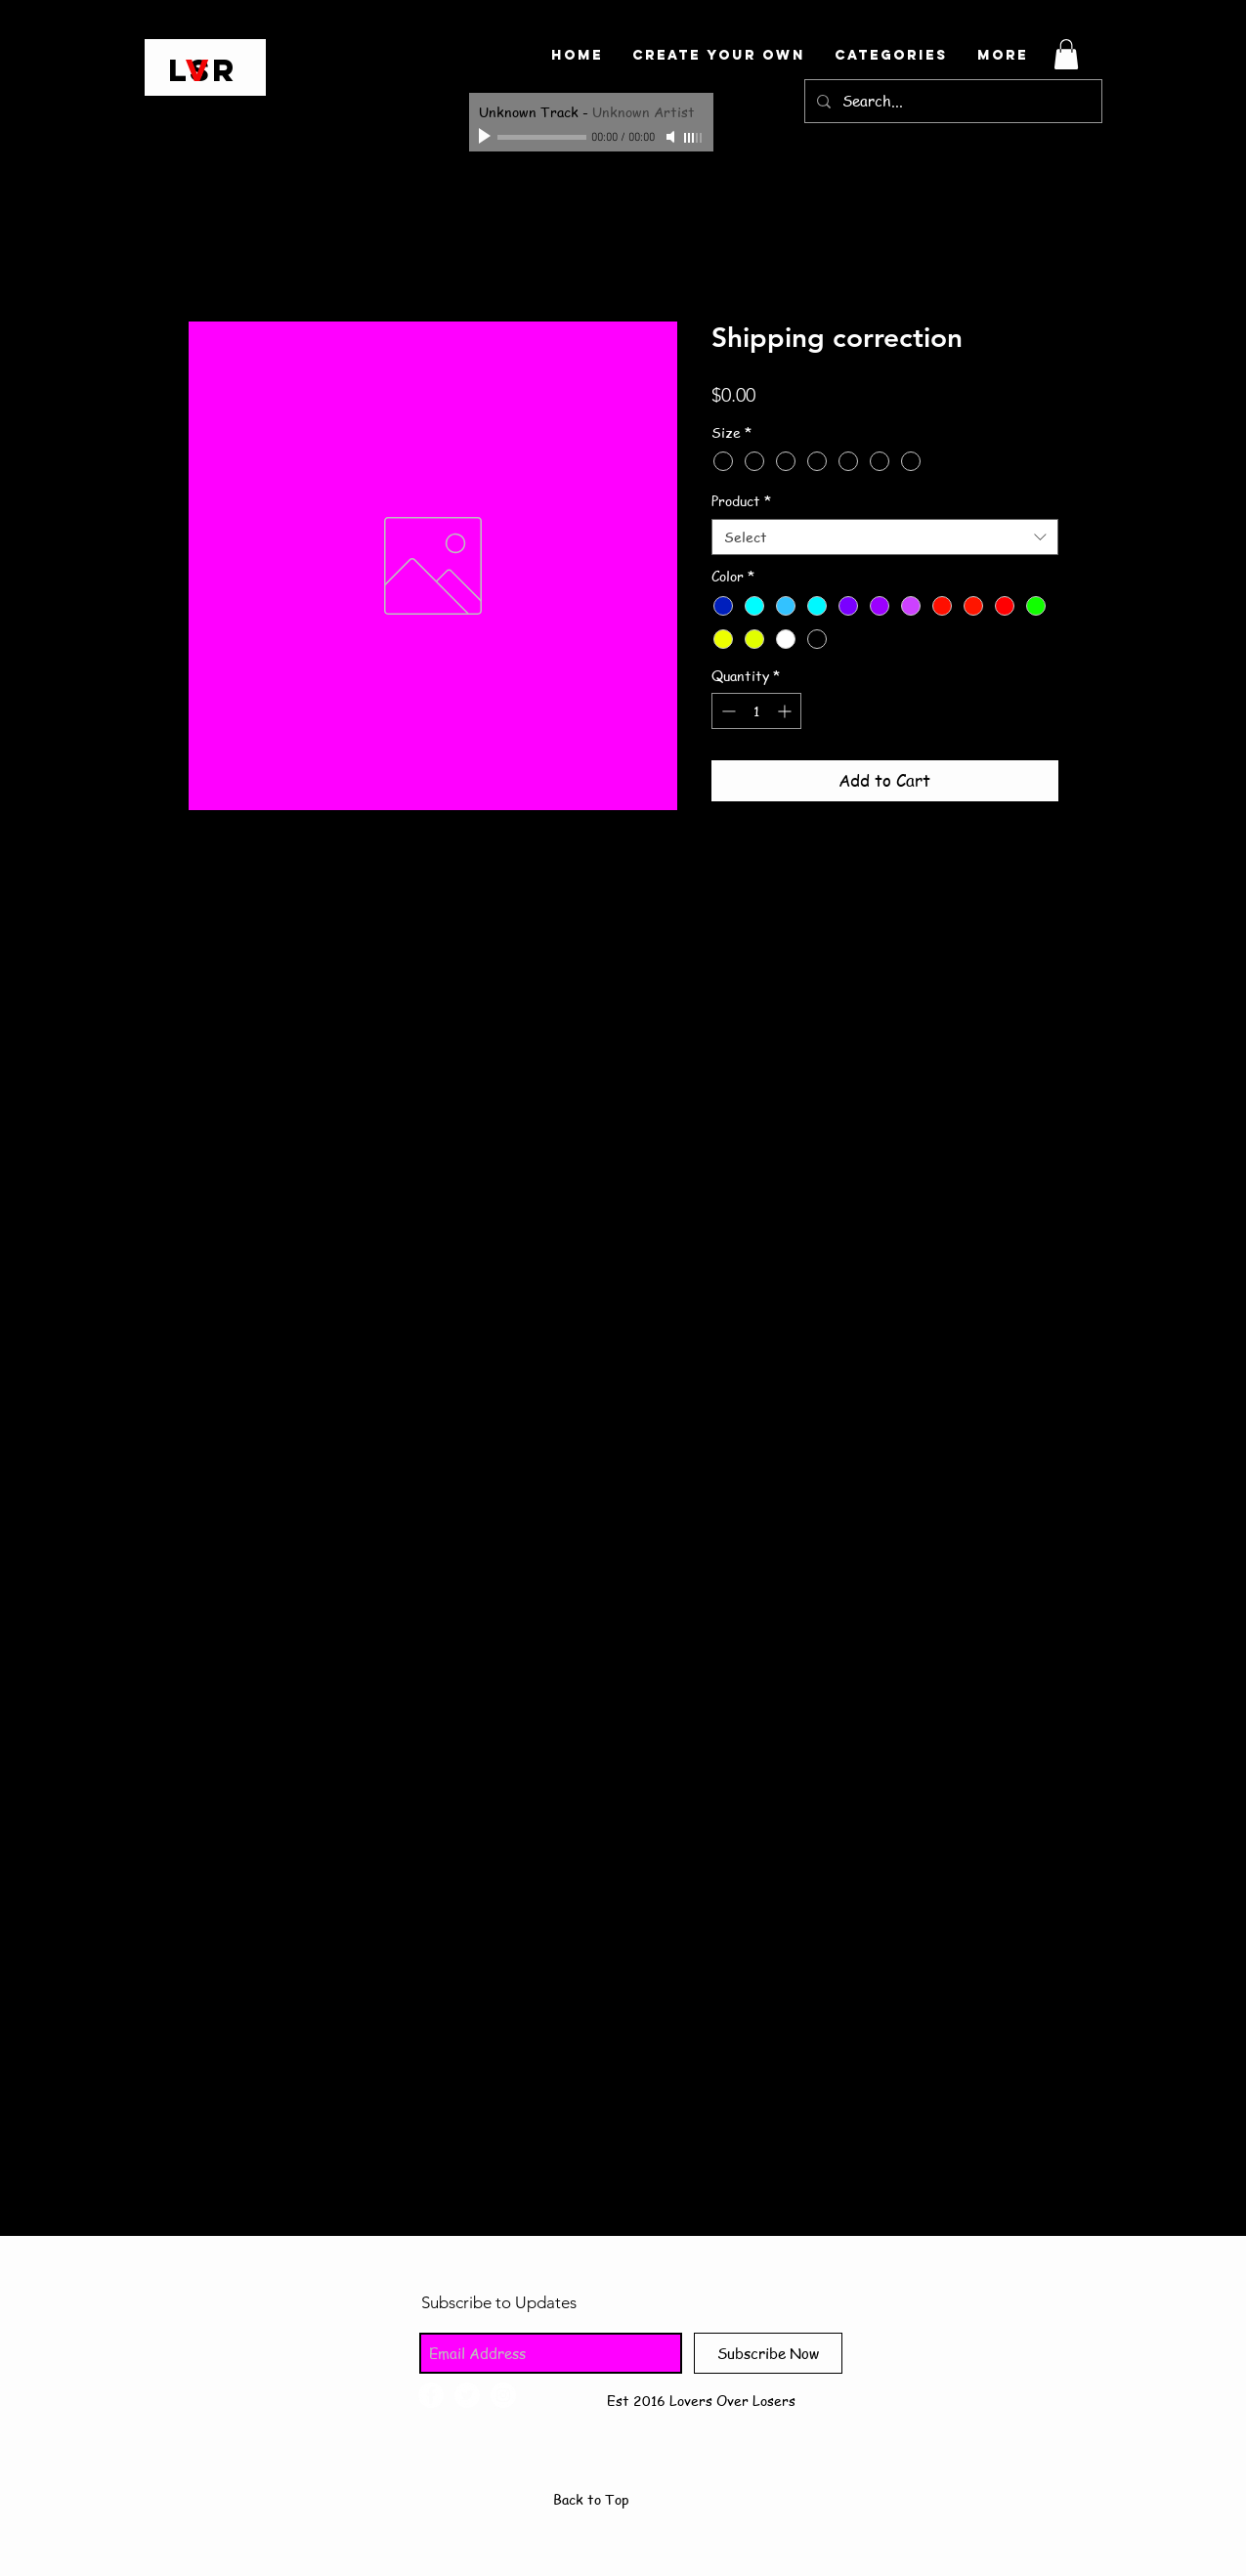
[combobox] (884, 537)
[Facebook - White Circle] (431, 2395)
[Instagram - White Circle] (503, 2395)
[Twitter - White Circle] (467, 2395)
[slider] (694, 138)
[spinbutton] (756, 711)
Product (741, 501)
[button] (1066, 54)
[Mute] (672, 137)
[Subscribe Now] (768, 2353)
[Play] (486, 137)
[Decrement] (726, 711)
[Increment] (786, 711)
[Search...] (951, 101)
